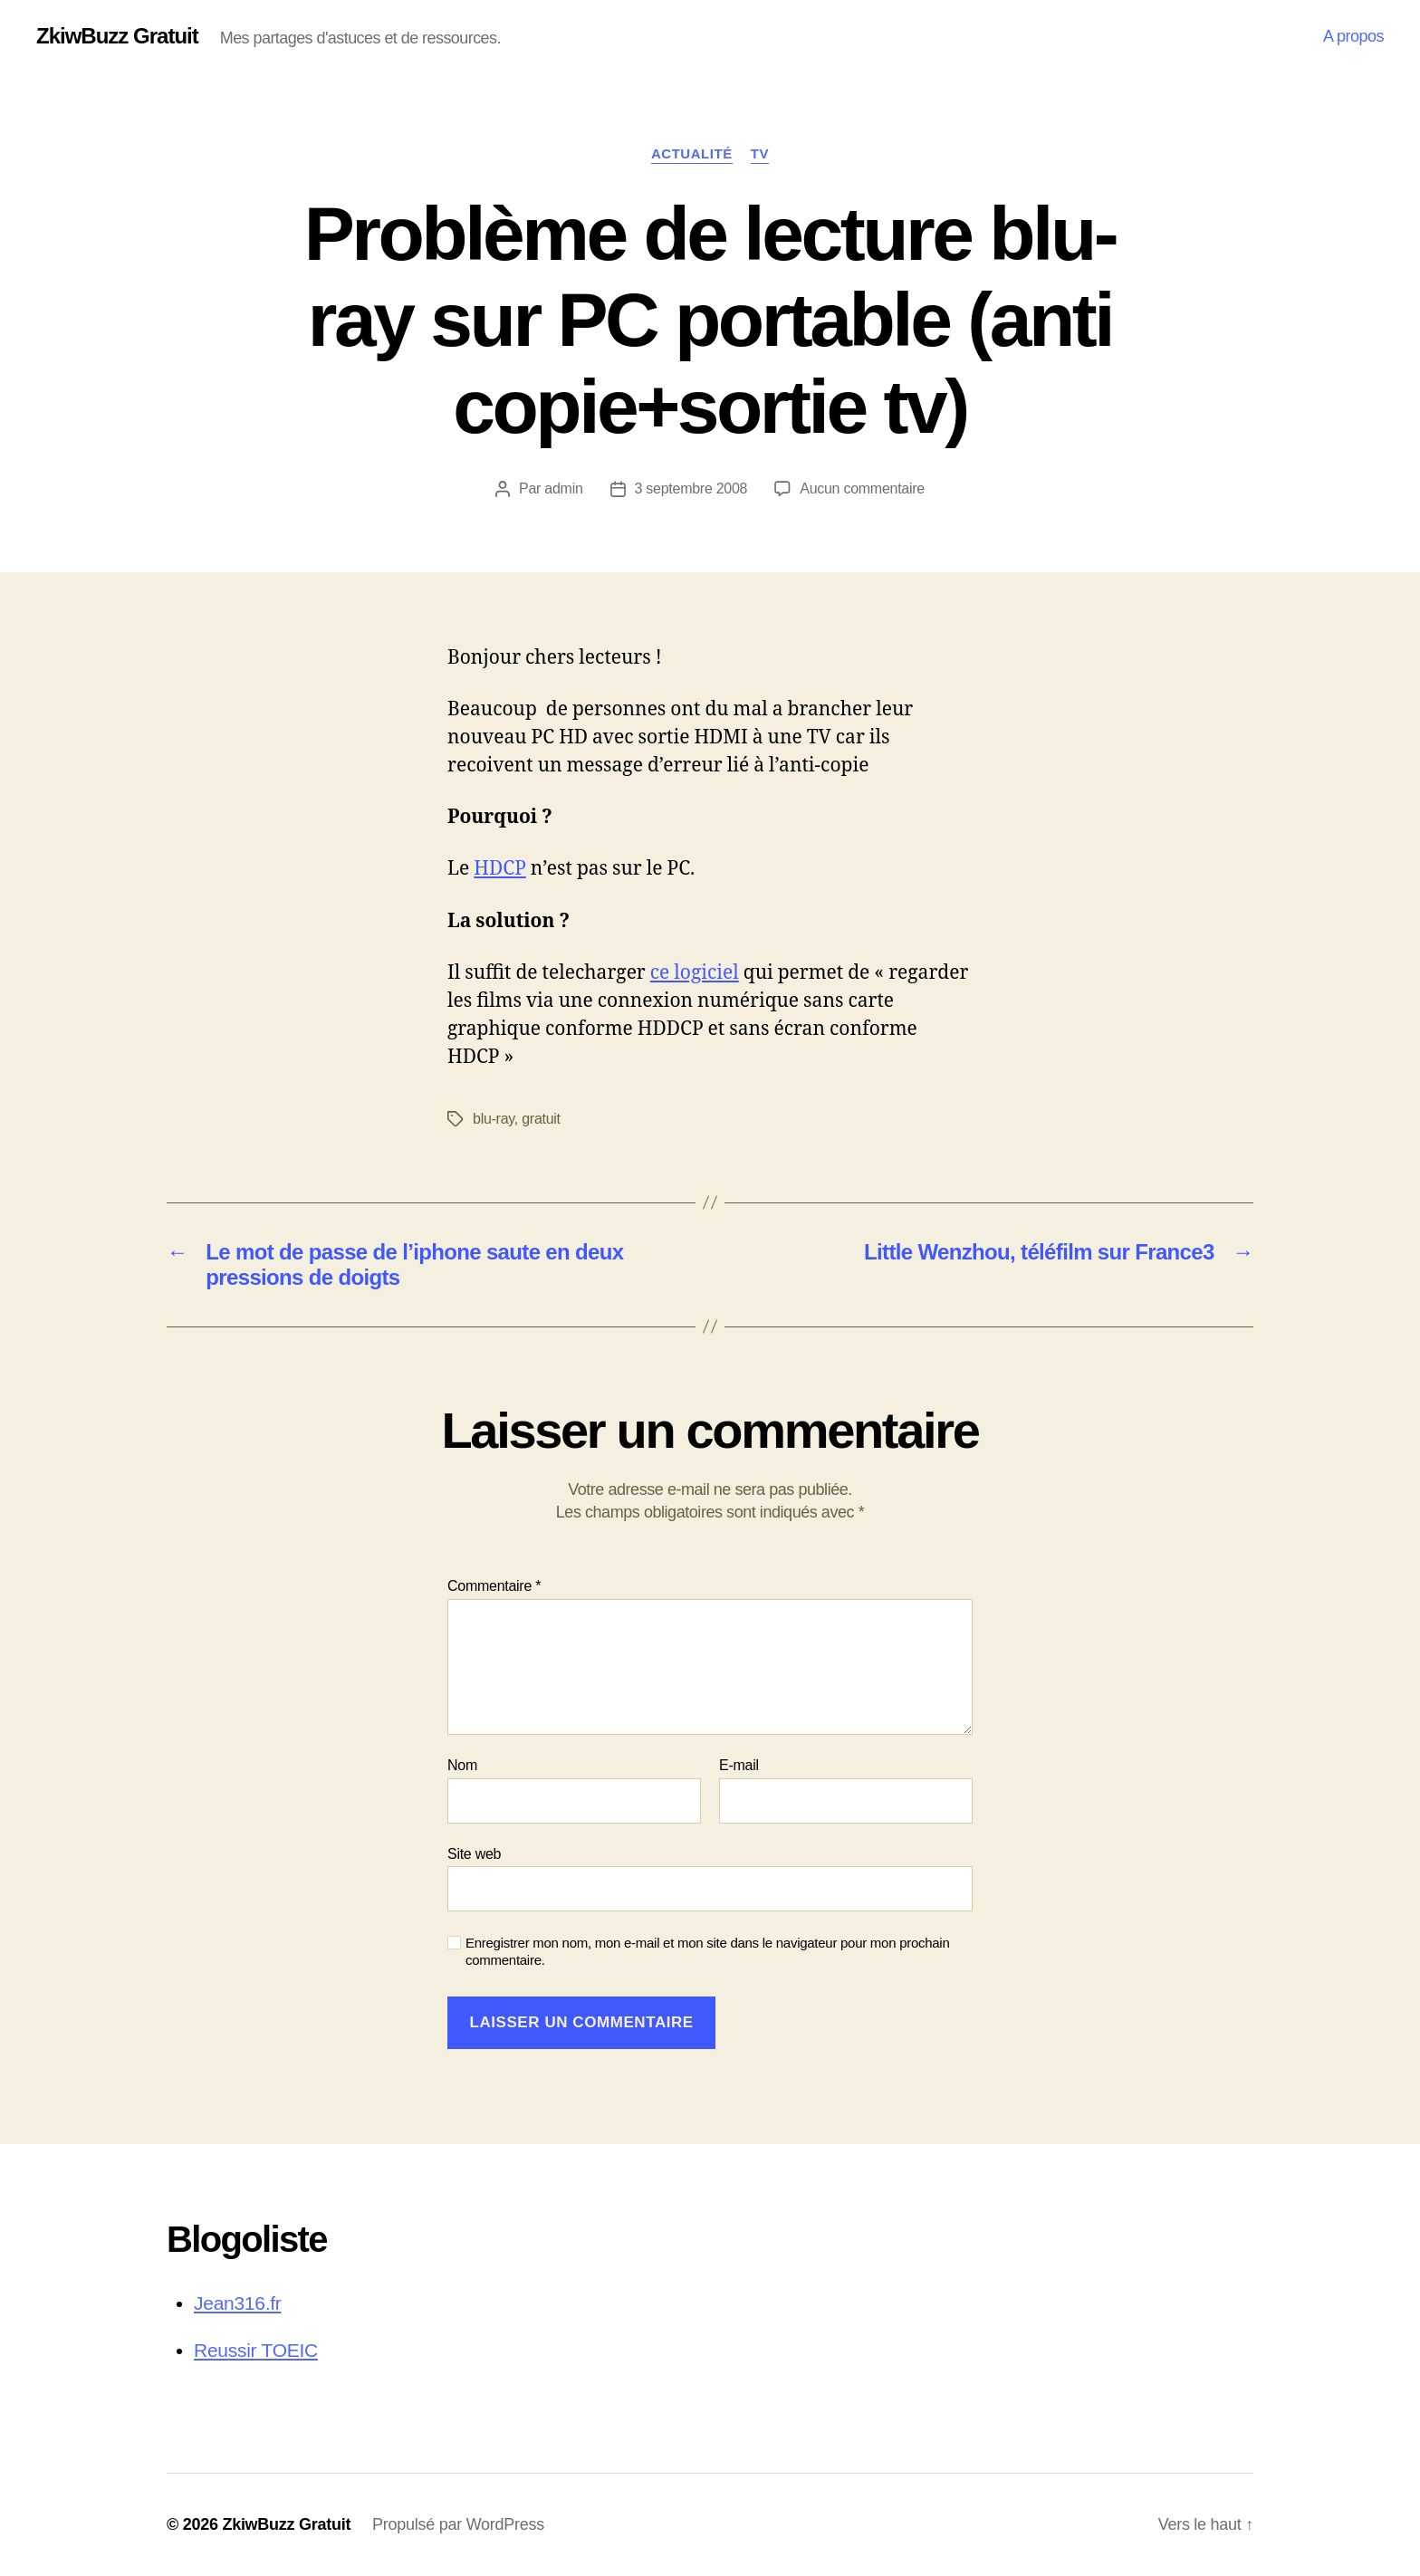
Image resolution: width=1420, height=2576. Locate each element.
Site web (474, 1854)
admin (563, 488)
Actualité (692, 153)
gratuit (541, 1118)
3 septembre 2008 (691, 488)
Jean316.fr (238, 2303)
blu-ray (493, 1118)
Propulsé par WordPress (458, 2524)
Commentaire (494, 1586)
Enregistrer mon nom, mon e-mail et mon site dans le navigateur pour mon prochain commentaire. (707, 1951)
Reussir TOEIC (256, 2350)
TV (760, 153)
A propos (1353, 36)
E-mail (739, 1765)
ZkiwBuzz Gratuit (117, 36)
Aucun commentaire (862, 488)
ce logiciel (694, 973)
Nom (462, 1765)
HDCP (500, 869)
